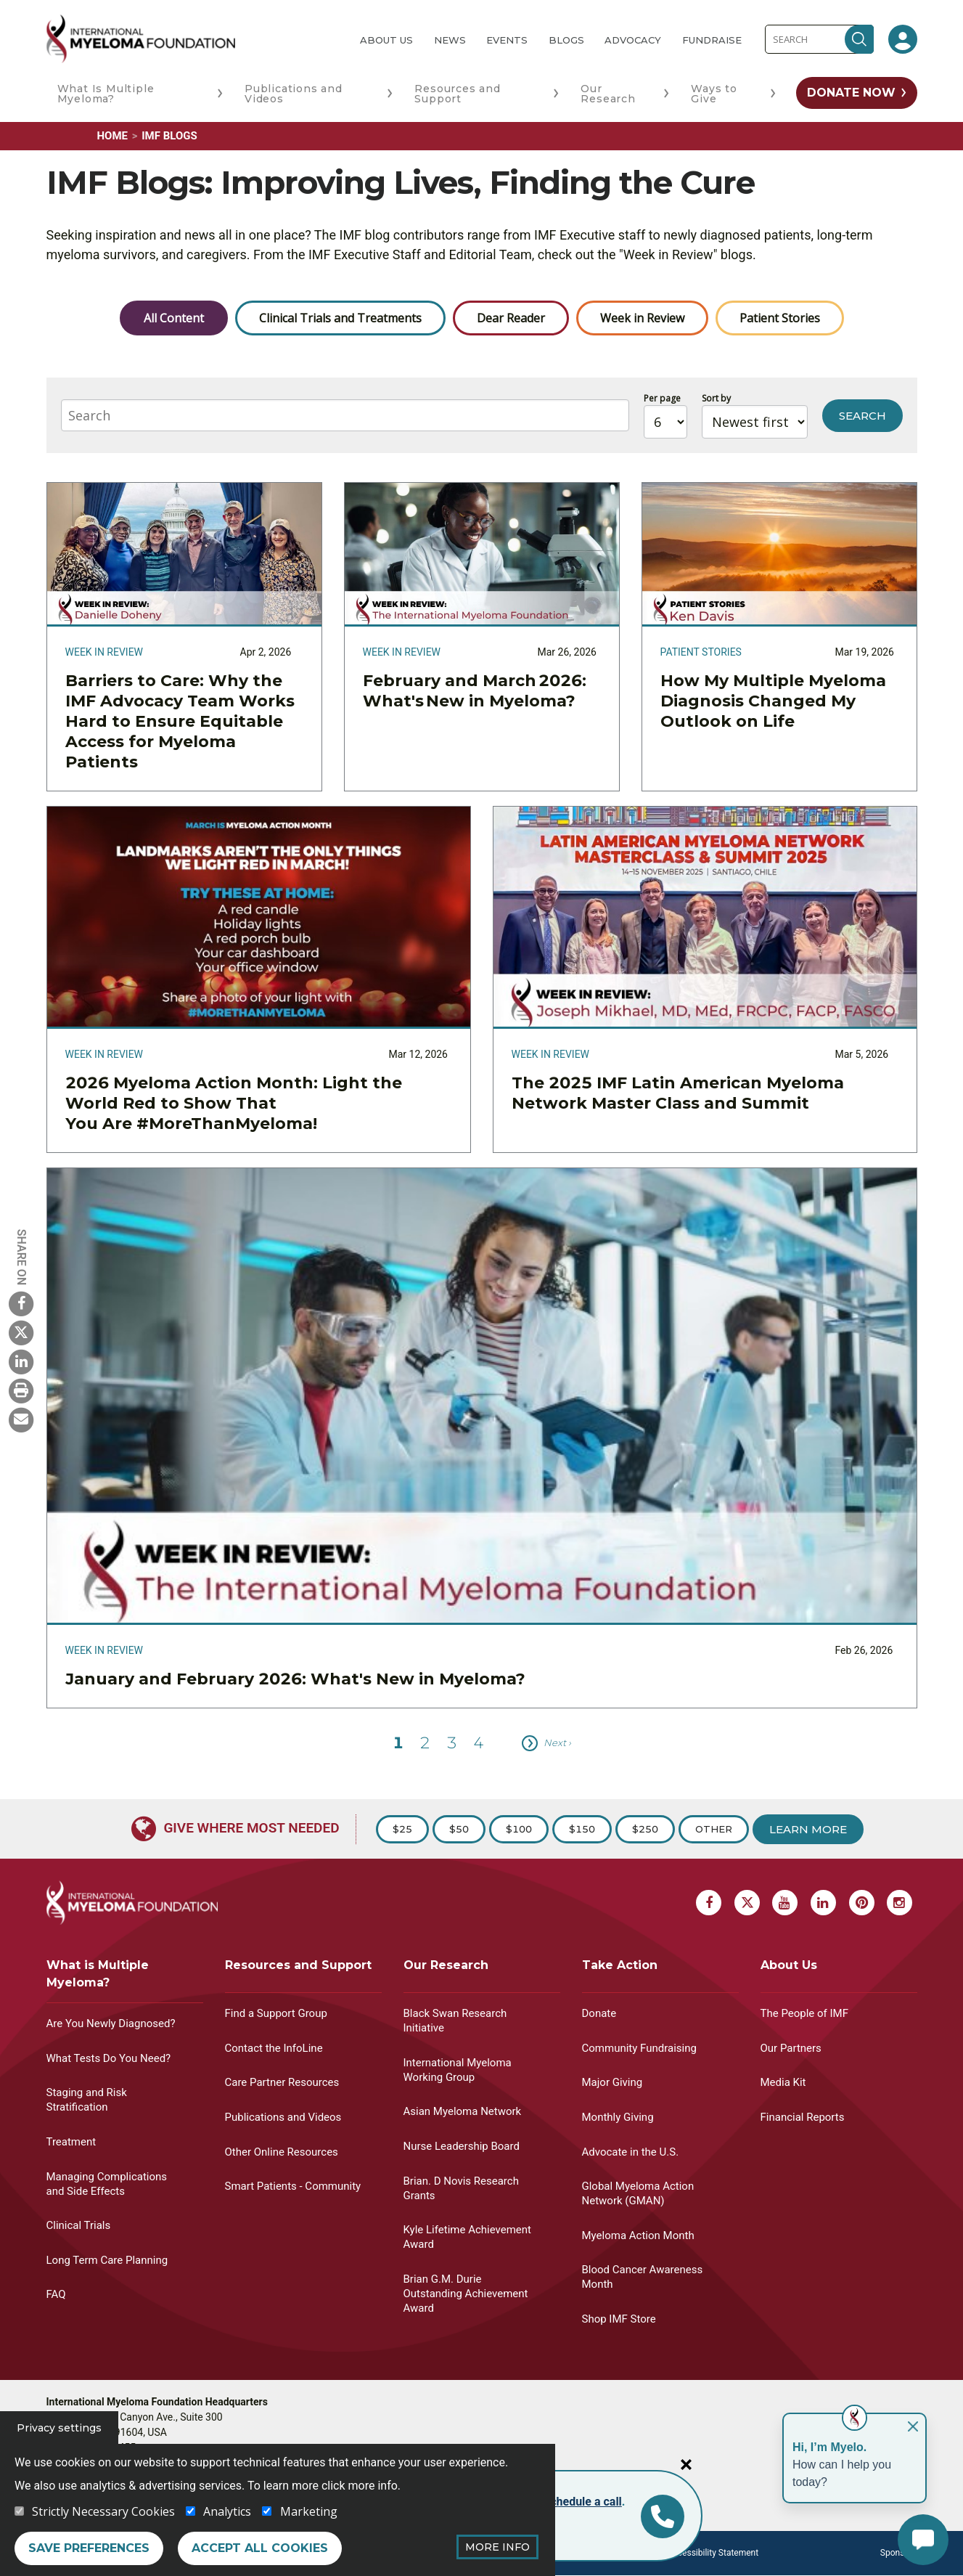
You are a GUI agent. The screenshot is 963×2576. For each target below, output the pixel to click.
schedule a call (583, 2501)
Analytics (227, 2511)
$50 (459, 1829)
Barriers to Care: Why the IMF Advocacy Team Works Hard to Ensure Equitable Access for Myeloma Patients (180, 721)
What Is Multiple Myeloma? (106, 93)
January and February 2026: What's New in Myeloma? (295, 1679)
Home (112, 135)
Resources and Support (457, 93)
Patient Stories (779, 318)
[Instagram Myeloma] (899, 1902)
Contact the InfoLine (274, 2048)
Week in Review (642, 318)
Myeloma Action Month (638, 2235)
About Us (386, 40)
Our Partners (791, 2048)
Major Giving (612, 2082)
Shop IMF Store (619, 2319)
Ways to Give (714, 93)
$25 (402, 1829)
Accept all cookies (260, 2548)
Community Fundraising (639, 2048)
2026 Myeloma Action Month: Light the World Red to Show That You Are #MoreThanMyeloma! (233, 1103)
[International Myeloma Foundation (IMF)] (191, 39)
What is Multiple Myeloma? (97, 1973)
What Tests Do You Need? (108, 2058)
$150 (582, 1829)
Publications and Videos (294, 93)
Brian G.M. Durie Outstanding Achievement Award (465, 2294)
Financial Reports (803, 2117)
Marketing (308, 2511)
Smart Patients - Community (293, 2186)
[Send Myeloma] (21, 1419)
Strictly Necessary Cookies (103, 2511)
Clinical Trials (78, 2225)
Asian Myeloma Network (462, 2111)
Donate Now (851, 92)
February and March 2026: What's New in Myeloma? (474, 691)
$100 (519, 1829)
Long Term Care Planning (107, 2260)
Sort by (716, 398)
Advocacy (633, 40)
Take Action (619, 1965)
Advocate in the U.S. (630, 2152)
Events (507, 40)
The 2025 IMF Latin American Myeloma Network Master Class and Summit (678, 1093)
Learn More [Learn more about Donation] (808, 1829)
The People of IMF (804, 2013)
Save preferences (88, 2548)
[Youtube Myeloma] (785, 1902)
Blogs (566, 40)
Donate (599, 2013)
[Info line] (662, 2516)
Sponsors (898, 2553)
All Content (174, 318)
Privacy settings (59, 2427)
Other (713, 1829)
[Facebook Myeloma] (21, 1303)
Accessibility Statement (713, 2553)
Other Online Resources (281, 2152)
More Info (497, 2546)
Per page (662, 398)
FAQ (56, 2294)
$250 (645, 1829)
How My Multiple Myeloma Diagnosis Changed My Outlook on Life (773, 701)
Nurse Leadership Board (461, 2146)
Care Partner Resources (282, 2082)
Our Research (608, 93)
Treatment (71, 2141)
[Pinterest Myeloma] (861, 1902)
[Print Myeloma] (21, 1390)
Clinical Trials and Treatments (340, 318)
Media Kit (783, 2082)
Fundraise (712, 40)
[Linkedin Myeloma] (21, 1361)
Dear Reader (511, 318)
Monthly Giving (618, 2117)
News (450, 40)
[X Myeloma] (21, 1332)
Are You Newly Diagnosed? (111, 2023)
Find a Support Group (276, 2013)
